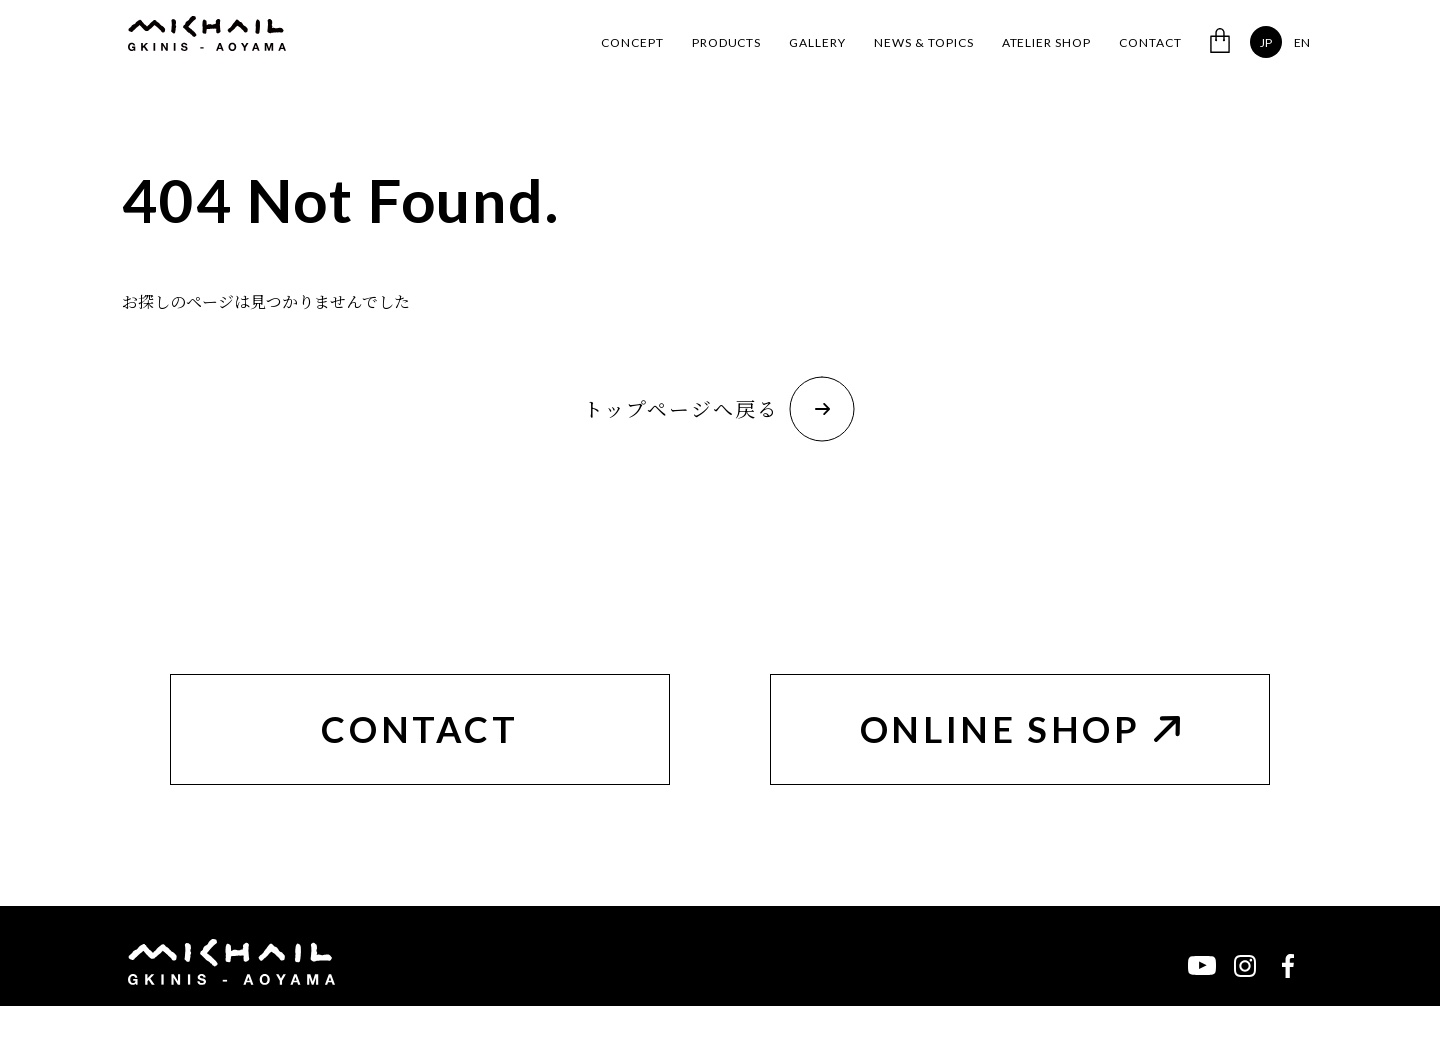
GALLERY (817, 42)
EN (1302, 42)
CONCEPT (632, 42)
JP (1266, 42)
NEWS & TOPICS (923, 42)
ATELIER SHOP (1047, 42)
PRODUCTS (727, 42)
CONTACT (1150, 42)
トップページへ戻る (719, 409)
